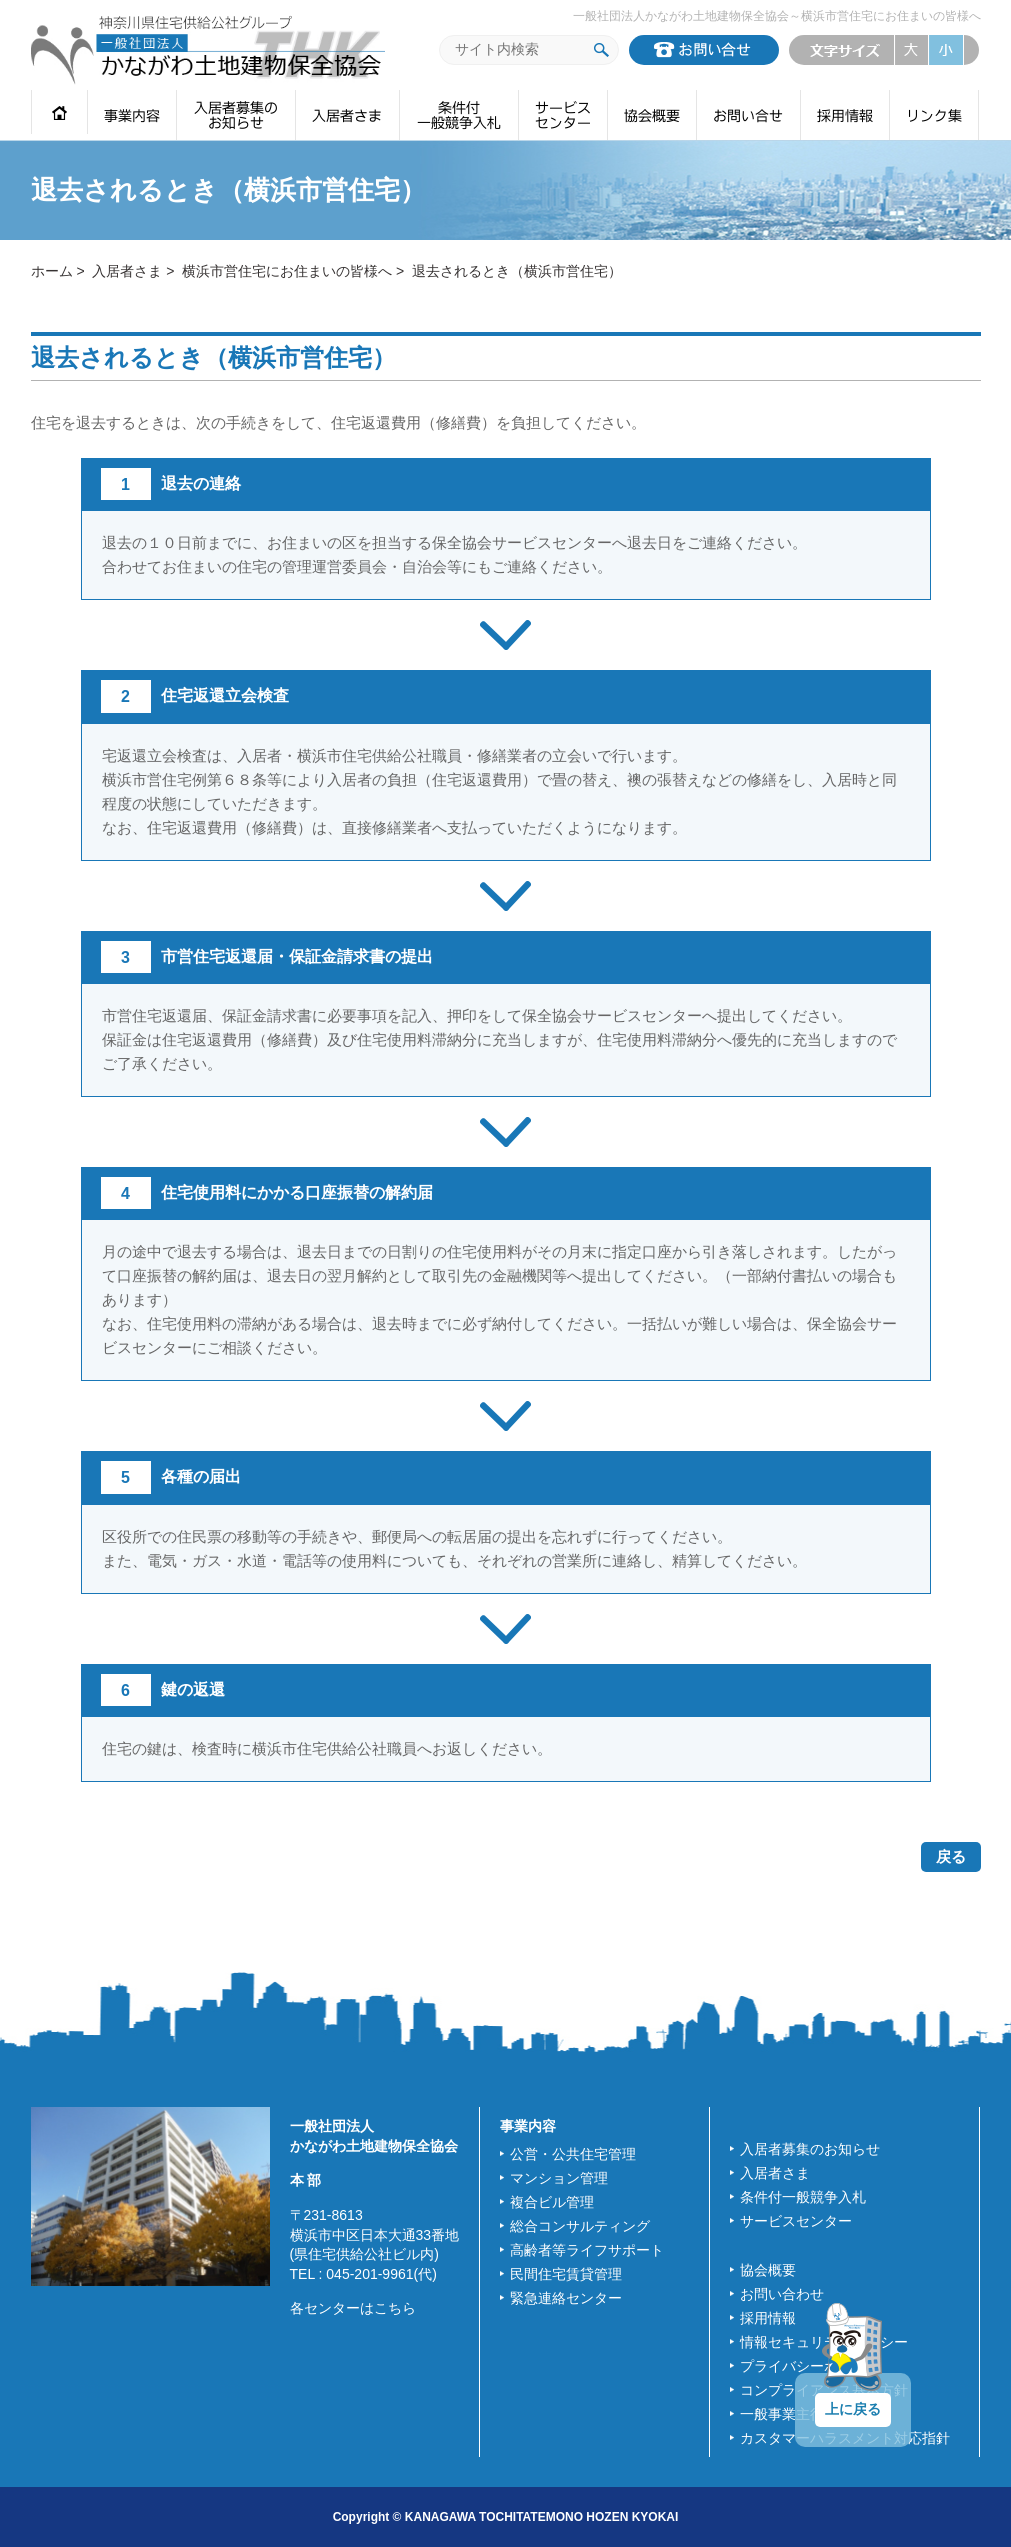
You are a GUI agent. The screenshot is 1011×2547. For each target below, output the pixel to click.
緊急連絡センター (566, 2298)
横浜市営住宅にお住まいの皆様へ (287, 271)
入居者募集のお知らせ (810, 2149)
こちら (395, 2308)
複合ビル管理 (552, 2202)
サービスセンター (796, 2221)
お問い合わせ (782, 2294)
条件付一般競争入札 (803, 2197)
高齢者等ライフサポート (587, 2250)
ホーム (52, 271)
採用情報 (768, 2318)
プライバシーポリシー (810, 2366)
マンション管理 (559, 2178)
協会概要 (768, 2270)
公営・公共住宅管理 (573, 2154)
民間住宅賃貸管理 (566, 2274)
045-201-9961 (369, 2274)
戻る (951, 1856)
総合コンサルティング (580, 2226)
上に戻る (853, 2409)
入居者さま (127, 271)
